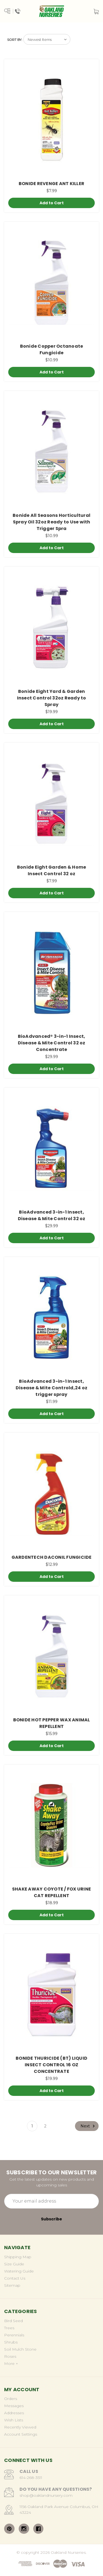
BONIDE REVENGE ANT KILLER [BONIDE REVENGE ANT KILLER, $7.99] (51, 183)
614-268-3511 (31, 2477)
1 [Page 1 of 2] (32, 2126)
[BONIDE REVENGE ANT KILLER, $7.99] (51, 120)
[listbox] (46, 39)
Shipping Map (17, 2256)
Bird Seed (13, 2320)
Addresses (14, 2412)
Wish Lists (13, 2420)
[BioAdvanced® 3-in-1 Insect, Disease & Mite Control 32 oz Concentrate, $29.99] (51, 972)
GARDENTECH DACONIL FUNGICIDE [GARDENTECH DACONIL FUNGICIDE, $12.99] (52, 1557)
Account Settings (20, 2434)
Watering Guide (19, 2271)
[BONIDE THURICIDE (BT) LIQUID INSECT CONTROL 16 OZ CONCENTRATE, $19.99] (51, 1994)
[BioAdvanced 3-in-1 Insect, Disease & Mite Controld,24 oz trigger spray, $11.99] (51, 1317)
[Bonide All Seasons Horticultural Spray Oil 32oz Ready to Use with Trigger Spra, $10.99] (51, 452)
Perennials (14, 2335)
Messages (14, 2405)
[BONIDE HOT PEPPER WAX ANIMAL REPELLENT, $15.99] (51, 1656)
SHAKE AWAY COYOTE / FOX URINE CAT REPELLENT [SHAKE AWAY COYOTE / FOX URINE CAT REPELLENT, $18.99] (51, 1892)
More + (11, 2363)
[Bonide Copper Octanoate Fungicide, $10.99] (51, 282)
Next (88, 2126)
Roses (10, 2356)
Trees (9, 2327)
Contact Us (14, 2278)
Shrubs (11, 2342)
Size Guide (14, 2264)
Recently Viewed (20, 2427)
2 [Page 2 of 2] (45, 2126)
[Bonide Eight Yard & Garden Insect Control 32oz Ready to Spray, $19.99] (51, 627)
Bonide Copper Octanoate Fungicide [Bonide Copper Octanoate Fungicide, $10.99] (51, 349)
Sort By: (14, 40)
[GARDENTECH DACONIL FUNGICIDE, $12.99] (51, 1493)
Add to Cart (52, 203)
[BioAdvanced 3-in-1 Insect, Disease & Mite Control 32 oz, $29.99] (51, 1148)
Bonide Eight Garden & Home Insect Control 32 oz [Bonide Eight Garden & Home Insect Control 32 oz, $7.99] (51, 870)
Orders (10, 2398)
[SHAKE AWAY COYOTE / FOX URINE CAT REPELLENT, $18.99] (51, 1825)
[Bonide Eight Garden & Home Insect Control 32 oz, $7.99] (51, 803)
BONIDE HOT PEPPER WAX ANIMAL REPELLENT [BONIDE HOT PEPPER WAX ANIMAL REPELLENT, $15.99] (51, 1723)
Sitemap (12, 2285)
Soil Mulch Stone (20, 2349)
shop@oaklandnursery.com (46, 2495)
